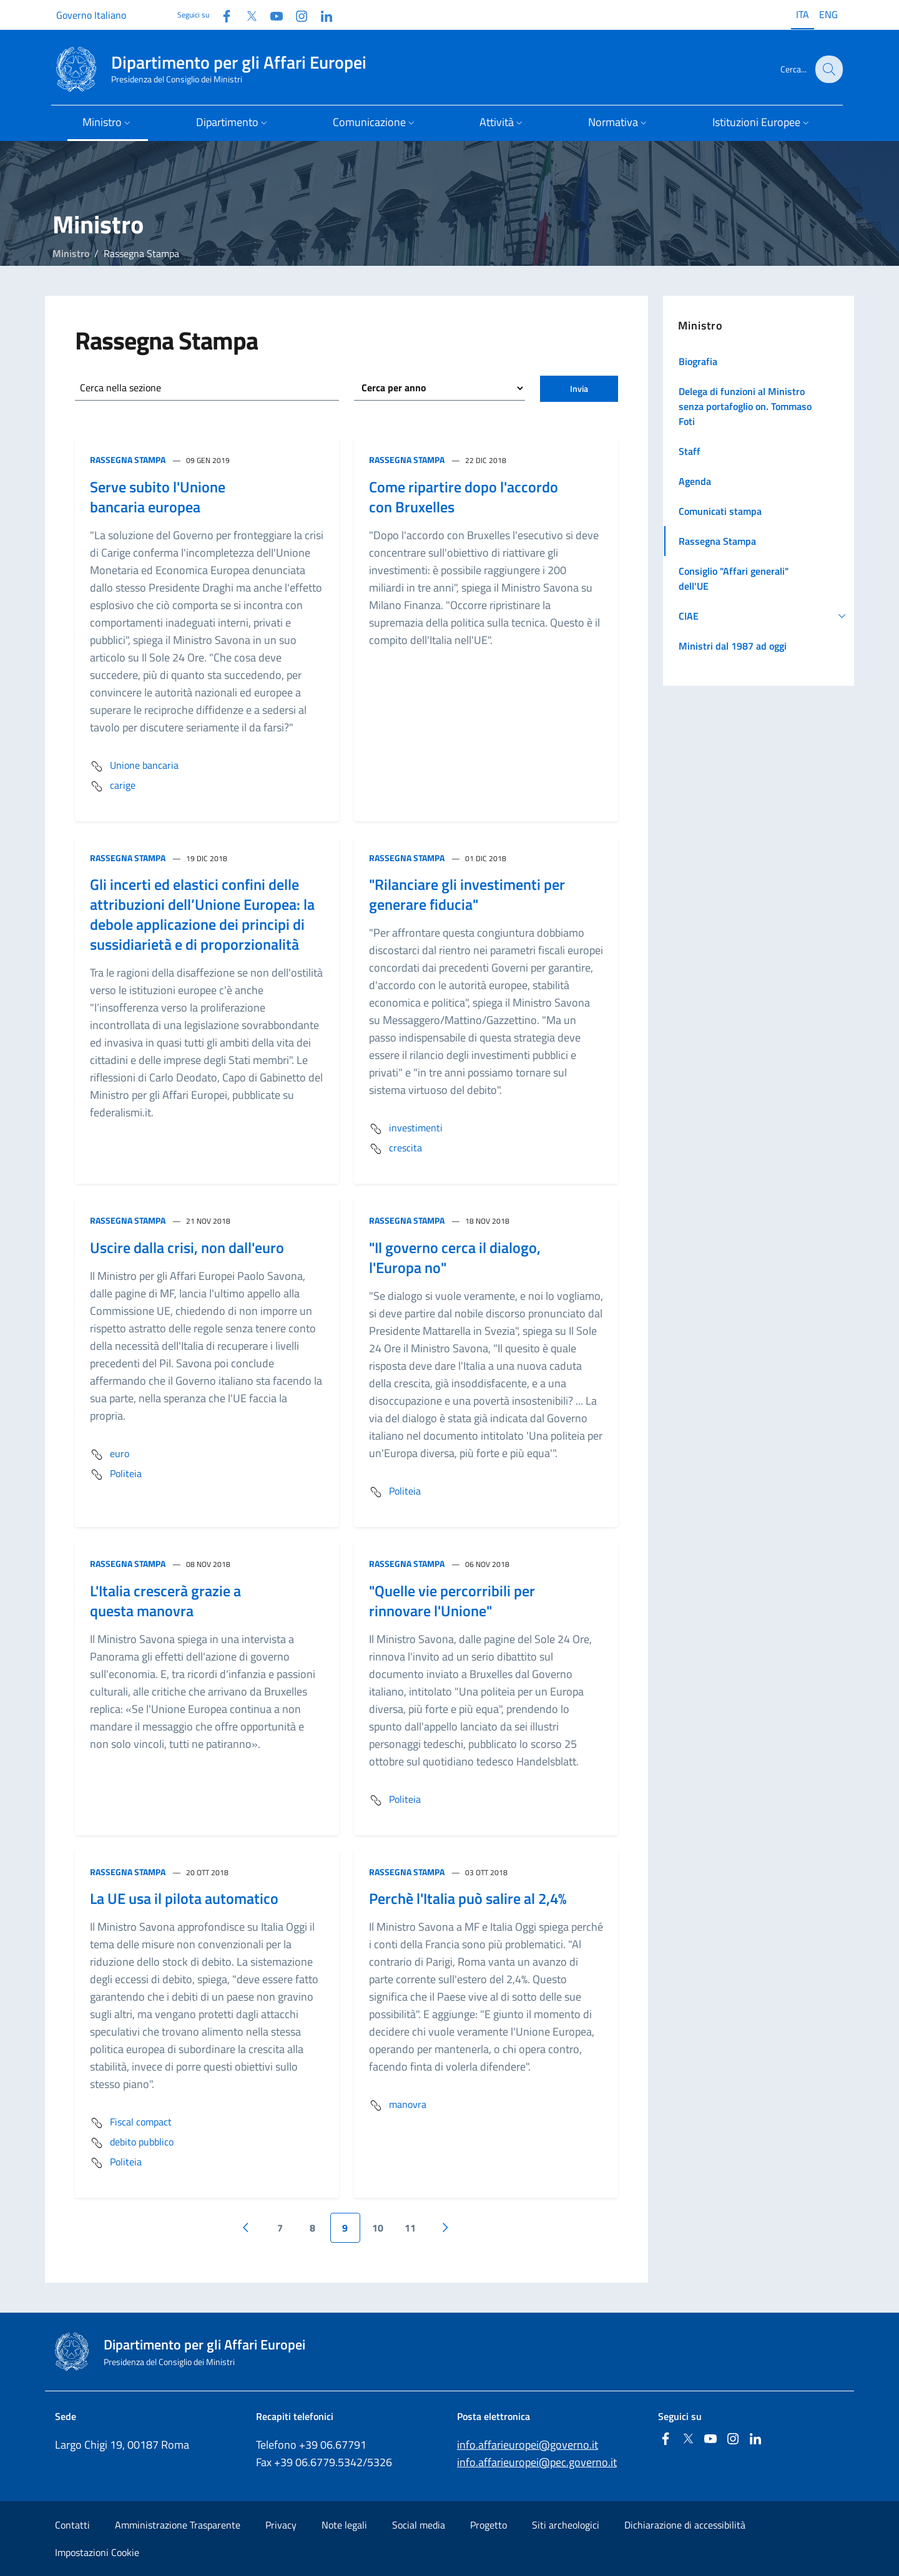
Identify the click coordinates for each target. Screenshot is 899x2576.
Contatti (72, 2524)
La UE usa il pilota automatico (184, 1898)
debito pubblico (132, 2143)
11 (410, 2227)
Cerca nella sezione (120, 387)
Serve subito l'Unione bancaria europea (157, 497)
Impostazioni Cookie (97, 2552)
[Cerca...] (828, 69)
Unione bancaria (134, 766)
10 (377, 2227)
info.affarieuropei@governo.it (527, 2444)
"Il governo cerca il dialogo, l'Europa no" (455, 1257)
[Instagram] (296, 14)
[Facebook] (221, 14)
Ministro (70, 253)
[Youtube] (271, 14)
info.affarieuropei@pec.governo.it (537, 2462)
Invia (579, 388)
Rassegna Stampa (127, 459)
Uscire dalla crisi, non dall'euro (187, 1247)
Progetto (488, 2524)
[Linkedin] (321, 14)
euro (109, 1455)
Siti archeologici (565, 2524)
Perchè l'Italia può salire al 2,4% (467, 1898)
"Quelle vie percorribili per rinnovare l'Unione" (452, 1600)
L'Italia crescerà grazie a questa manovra (165, 1600)
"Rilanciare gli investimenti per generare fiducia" (467, 894)
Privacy (281, 2524)
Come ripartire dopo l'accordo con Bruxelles (463, 497)
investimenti (406, 1129)
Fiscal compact (131, 2123)
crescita (395, 1149)
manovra (397, 2105)
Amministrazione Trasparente (177, 2524)
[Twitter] (246, 14)
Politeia (116, 1475)
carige (112, 786)
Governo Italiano (91, 14)
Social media (418, 2524)
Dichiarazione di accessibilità (684, 2524)
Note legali (344, 2524)
